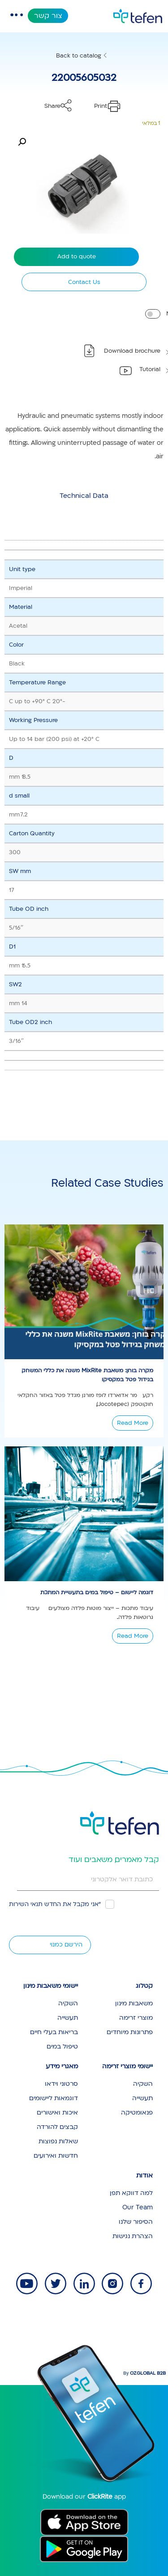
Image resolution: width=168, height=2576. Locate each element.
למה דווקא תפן (131, 2193)
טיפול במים (62, 2046)
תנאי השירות (26, 1904)
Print (100, 106)
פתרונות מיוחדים (130, 2032)
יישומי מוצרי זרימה (127, 2066)
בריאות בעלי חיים (54, 2032)
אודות (144, 2175)
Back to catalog (78, 56)
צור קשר (48, 16)
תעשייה (67, 2017)
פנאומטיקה (137, 2112)
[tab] (84, 495)
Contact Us (84, 282)
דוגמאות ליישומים (53, 2098)
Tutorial (149, 369)
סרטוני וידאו (61, 2083)
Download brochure (132, 351)
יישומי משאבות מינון (50, 1986)
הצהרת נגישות (132, 2236)
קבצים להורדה (57, 2127)
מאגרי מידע (62, 2066)
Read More (132, 1423)
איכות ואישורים (57, 2112)
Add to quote (76, 257)
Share (52, 106)
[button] (22, 142)
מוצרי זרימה (136, 2017)
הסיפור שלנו (136, 2221)
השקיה (68, 2003)
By (144, 2373)
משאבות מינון (134, 2003)
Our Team (137, 2207)
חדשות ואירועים (56, 2155)
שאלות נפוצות (58, 2141)
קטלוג (144, 1986)
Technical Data (84, 495)
